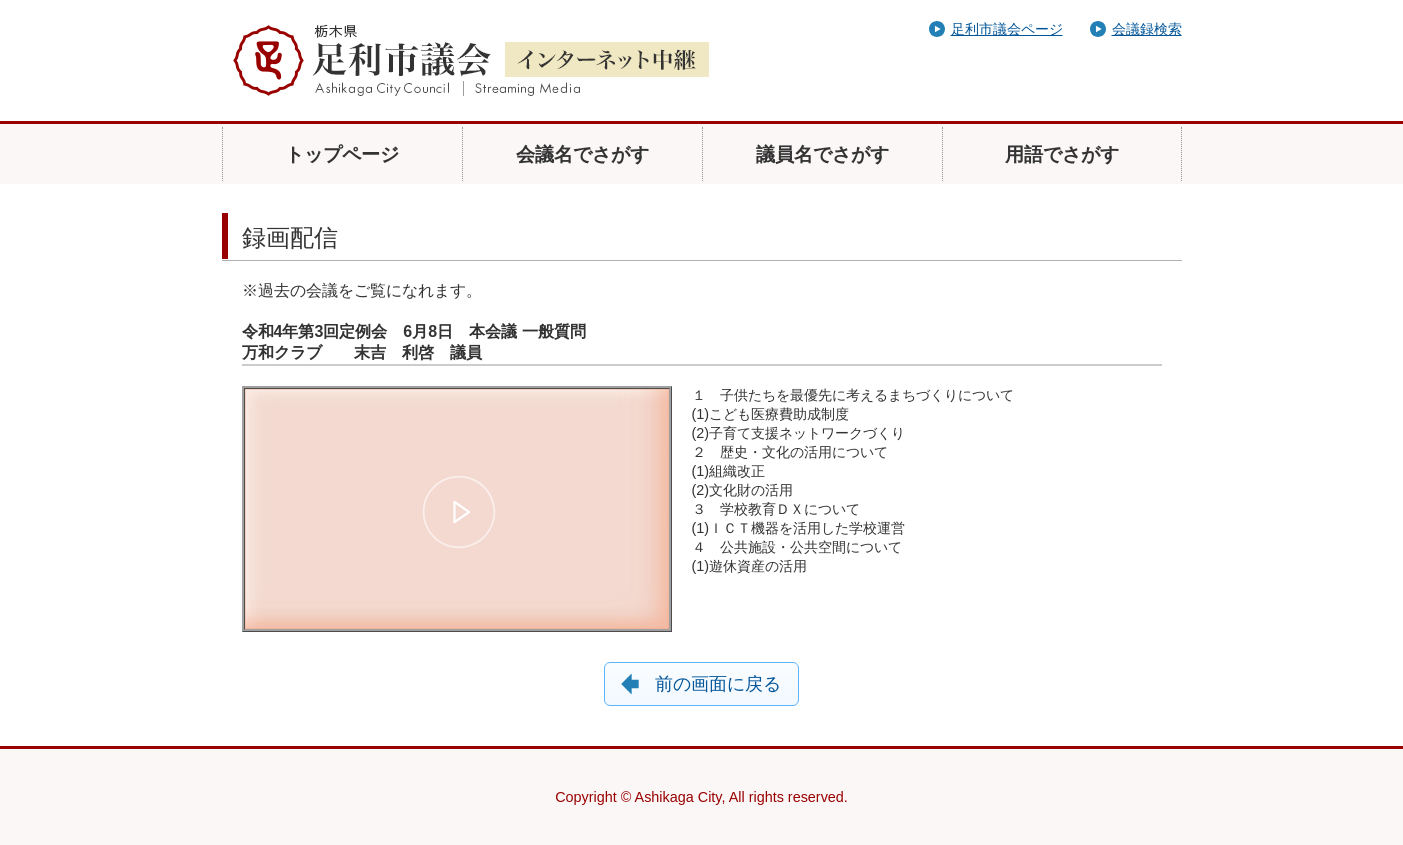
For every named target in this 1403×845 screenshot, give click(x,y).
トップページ (342, 154)
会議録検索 (1147, 29)
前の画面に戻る (718, 684)
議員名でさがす (822, 154)
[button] (460, 512)
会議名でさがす (582, 154)
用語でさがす (1062, 154)
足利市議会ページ (1007, 29)
